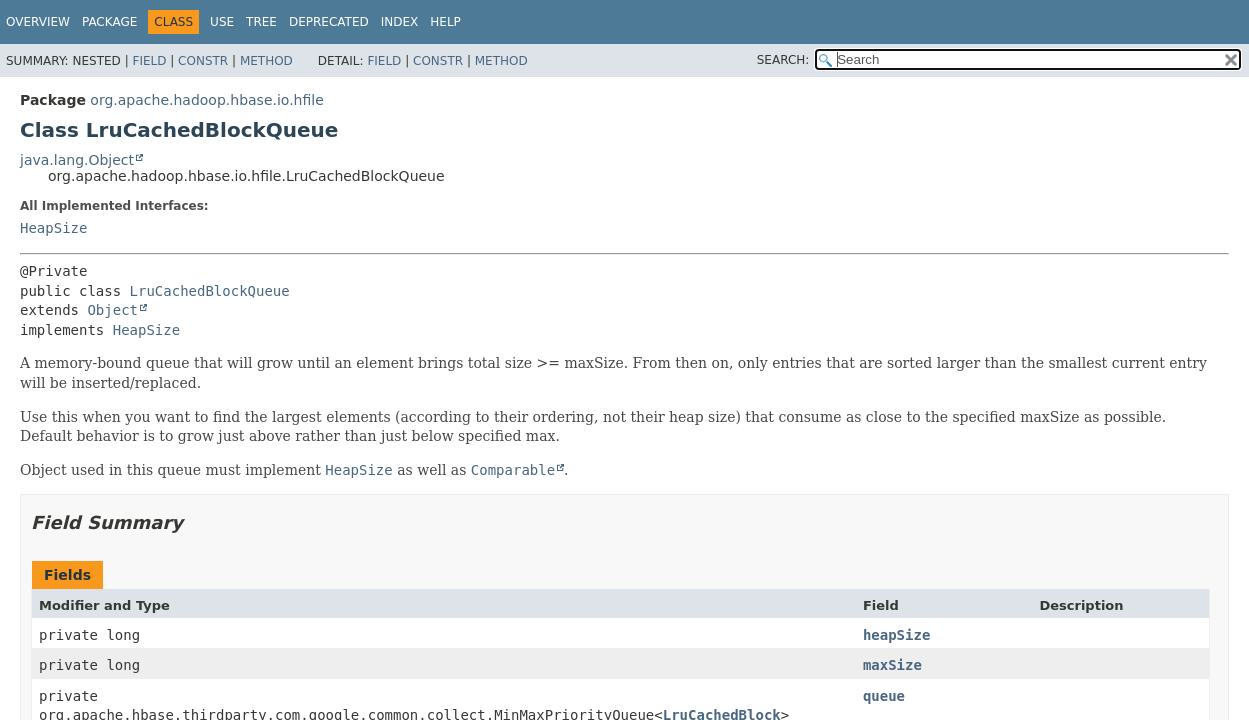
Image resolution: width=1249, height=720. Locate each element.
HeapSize (53, 228)
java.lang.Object (77, 160)
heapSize (896, 635)
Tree (261, 22)
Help (445, 22)
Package (109, 22)
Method (266, 61)
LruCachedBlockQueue (210, 291)
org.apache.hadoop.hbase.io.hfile (206, 100)
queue (884, 696)
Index (400, 22)
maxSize (892, 665)
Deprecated (329, 22)
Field (149, 61)
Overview (38, 22)
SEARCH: (783, 60)
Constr (203, 61)
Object (112, 310)
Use (222, 22)
